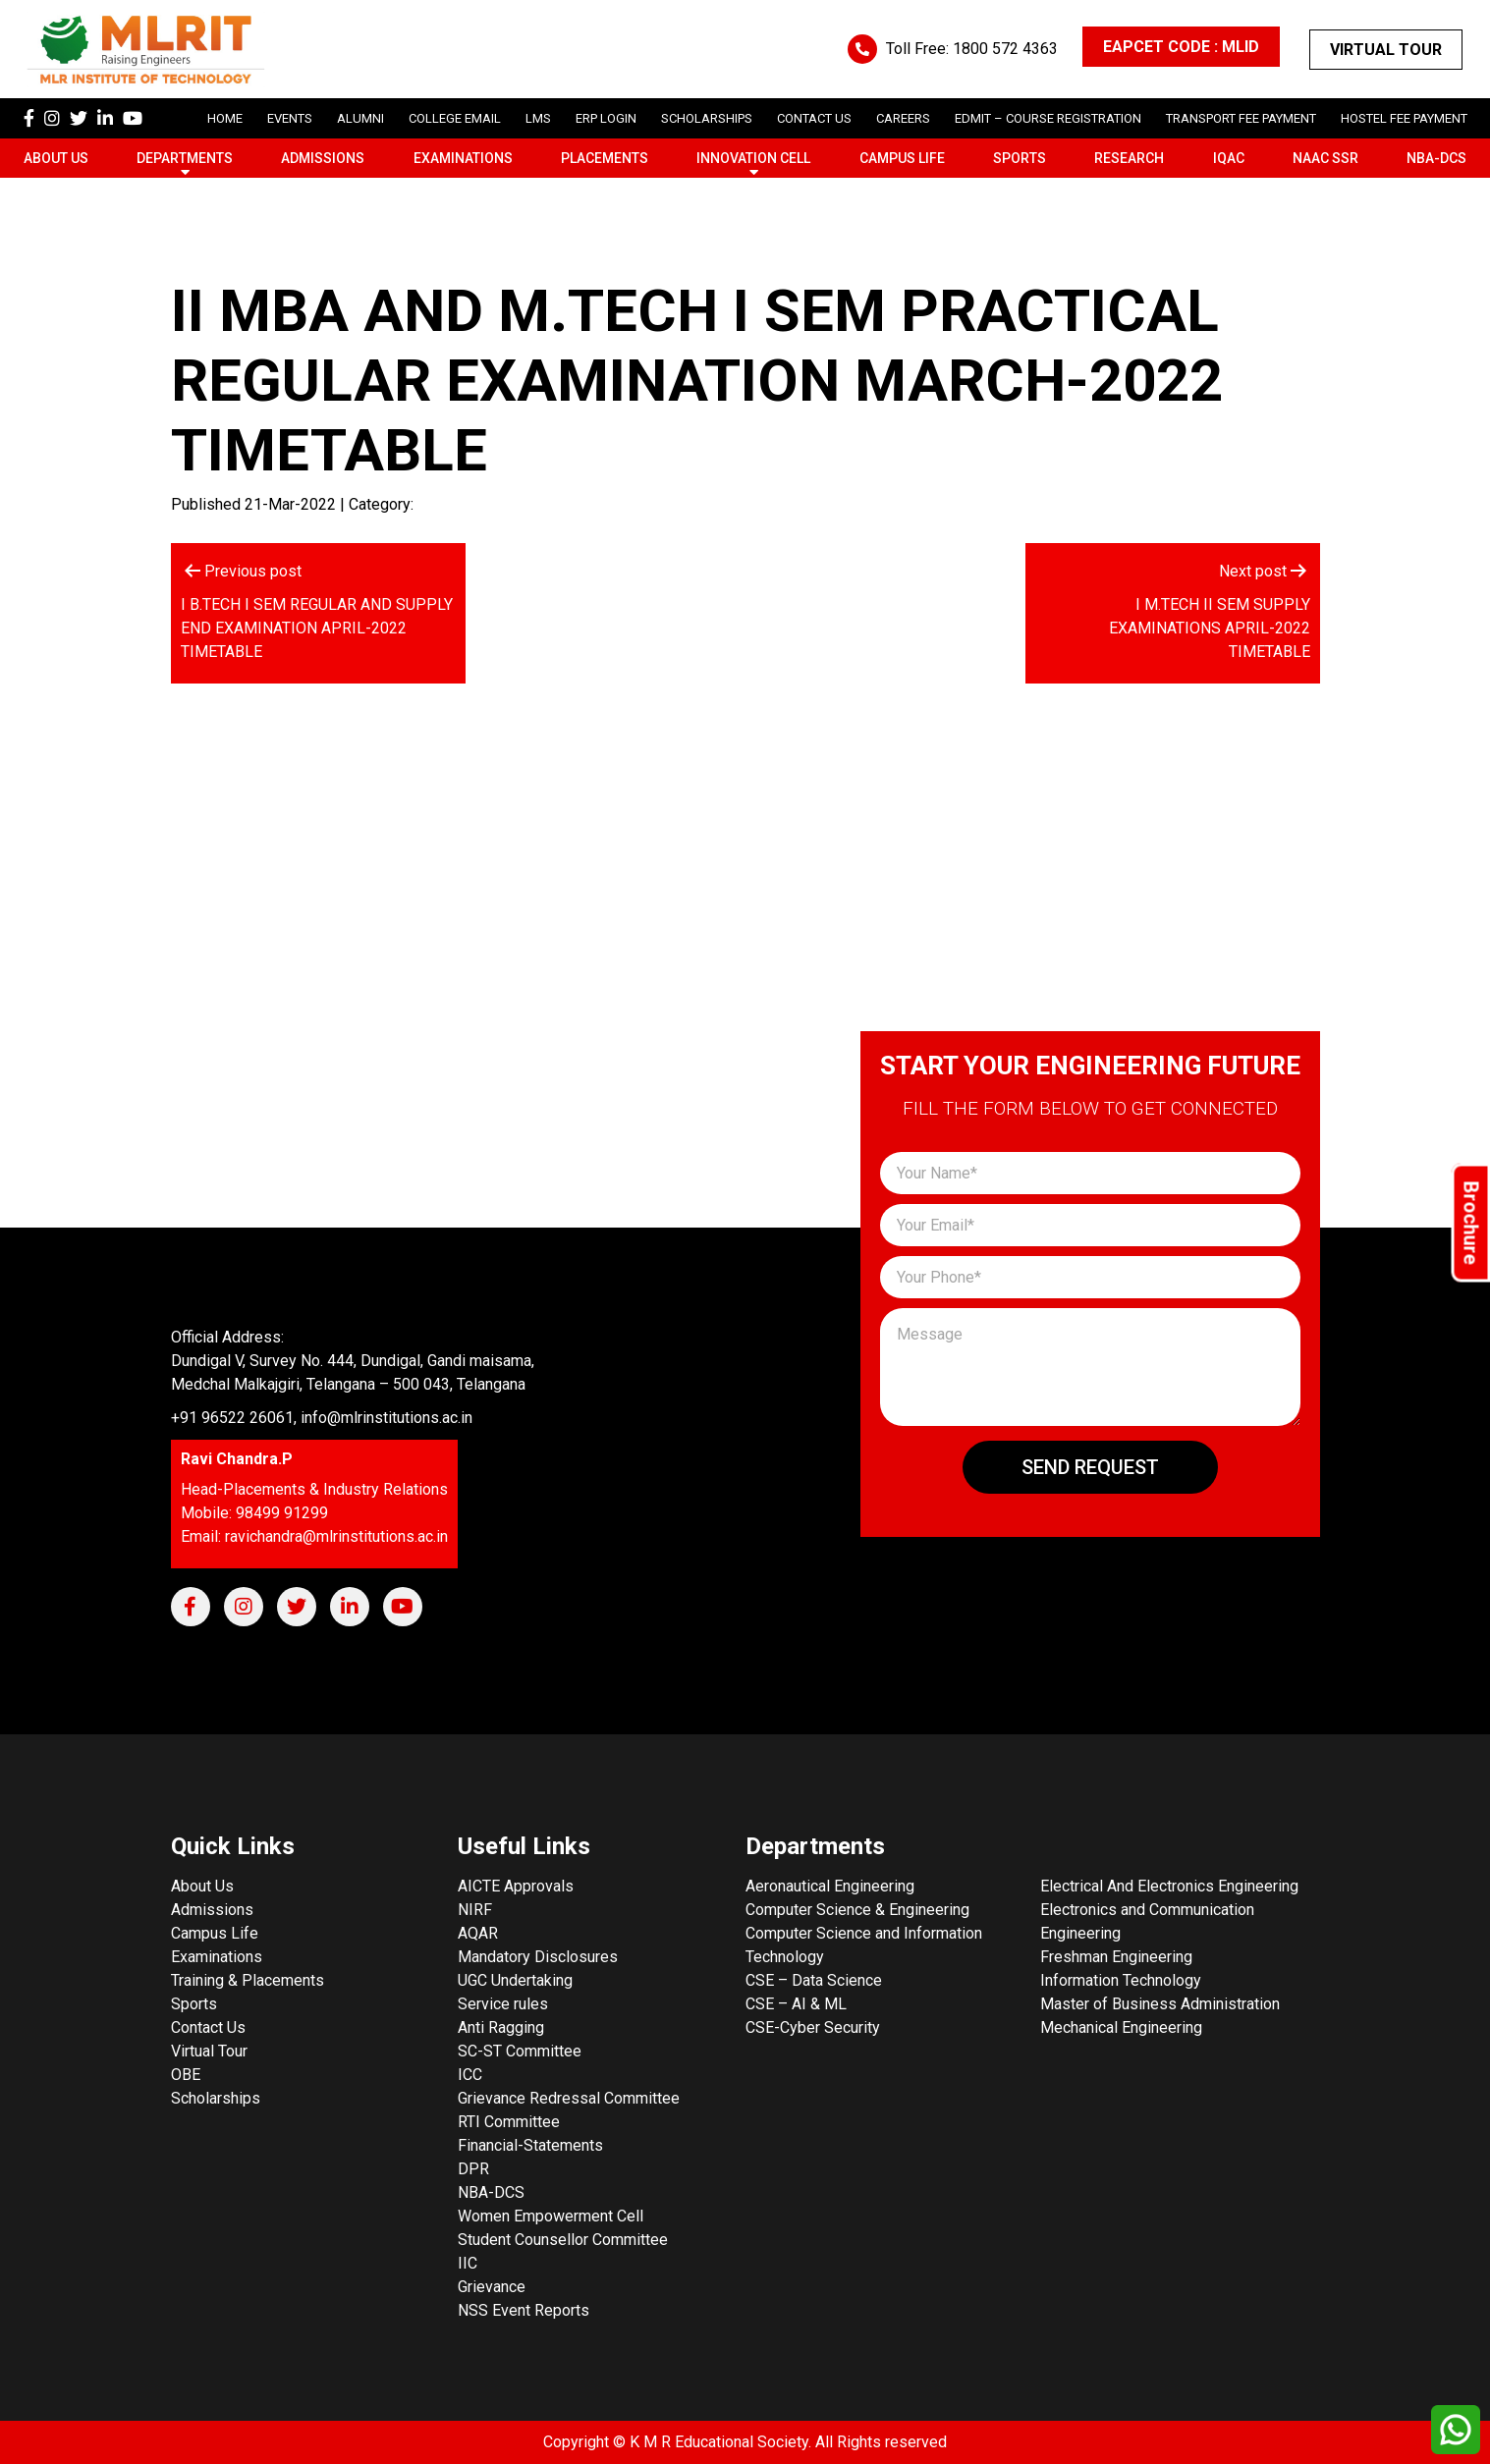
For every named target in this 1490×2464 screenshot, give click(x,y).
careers (903, 118)
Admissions (322, 158)
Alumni (360, 118)
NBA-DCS (1436, 158)
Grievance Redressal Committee (569, 2098)
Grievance (491, 2286)
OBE (185, 2074)
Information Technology (1120, 1980)
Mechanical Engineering (1121, 2027)
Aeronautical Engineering (829, 1886)
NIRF (475, 1909)
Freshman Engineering (1116, 1956)
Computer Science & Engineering (857, 1909)
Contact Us (814, 118)
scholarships (706, 118)
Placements (604, 158)
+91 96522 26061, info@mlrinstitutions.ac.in (321, 1417)
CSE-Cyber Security (812, 2027)
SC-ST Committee (519, 2051)
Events (289, 118)
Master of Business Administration (1160, 2004)
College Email (455, 118)
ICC (470, 2074)
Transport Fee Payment (1241, 118)
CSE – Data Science (813, 1980)
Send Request (1090, 1467)
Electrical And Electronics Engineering (1169, 1886)
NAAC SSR (1325, 158)
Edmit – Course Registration (1048, 118)
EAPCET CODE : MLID (1181, 46)
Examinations (463, 158)
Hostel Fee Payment (1404, 118)
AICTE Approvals (516, 1886)
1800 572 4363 (1005, 48)
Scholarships (215, 2098)
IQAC (1228, 158)
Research (1129, 158)
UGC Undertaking (515, 1980)
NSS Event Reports (523, 2310)
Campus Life (902, 158)
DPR (473, 2169)
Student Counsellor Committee (563, 2239)
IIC (467, 2263)
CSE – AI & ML (796, 2004)
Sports (1019, 158)
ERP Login (606, 118)
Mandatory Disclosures (538, 1956)
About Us (56, 158)
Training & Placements (247, 1980)
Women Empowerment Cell (550, 2216)
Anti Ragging (501, 2027)
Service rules (503, 2004)
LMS (538, 118)
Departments (185, 158)
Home (225, 118)
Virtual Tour (1386, 49)
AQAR (478, 1933)
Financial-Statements (530, 2145)
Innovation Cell (753, 158)
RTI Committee (509, 2121)
